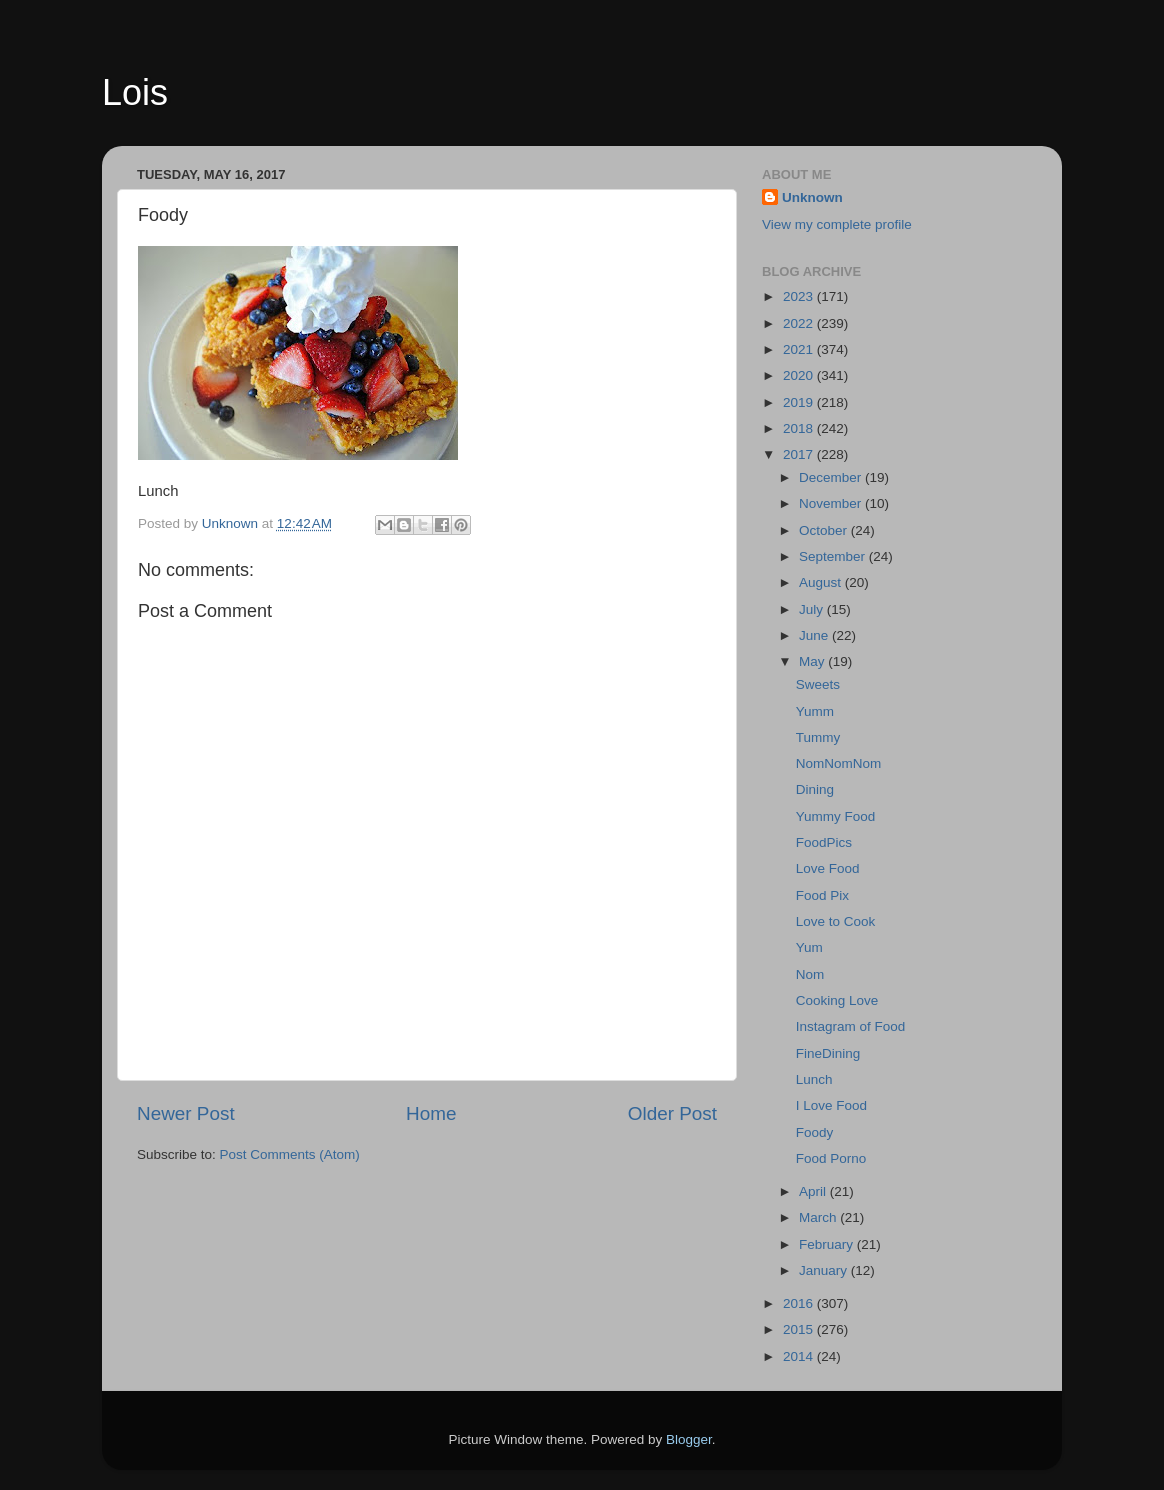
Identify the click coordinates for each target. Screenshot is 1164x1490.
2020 (800, 375)
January (825, 1270)
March (819, 1217)
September (834, 556)
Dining (815, 789)
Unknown (812, 197)
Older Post (672, 1113)
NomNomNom (839, 763)
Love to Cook (836, 921)
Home (431, 1113)
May (813, 661)
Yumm (815, 711)
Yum (809, 947)
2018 (800, 428)
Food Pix (822, 895)
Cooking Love (837, 1000)
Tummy (818, 737)
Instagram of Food (851, 1026)
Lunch (814, 1079)
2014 (800, 1356)
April (814, 1191)
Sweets (818, 684)
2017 (800, 454)
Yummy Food (836, 816)
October (825, 530)
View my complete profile (837, 224)
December (832, 477)
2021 (800, 349)
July (813, 609)
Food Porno (831, 1158)
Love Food (828, 868)
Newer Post (186, 1113)
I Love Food (831, 1105)
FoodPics (824, 842)
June (815, 635)
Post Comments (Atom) (290, 1154)
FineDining (828, 1053)
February (828, 1244)
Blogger (689, 1439)
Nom (810, 974)
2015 (800, 1329)
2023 (800, 296)
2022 (800, 323)
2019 (800, 402)
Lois (135, 92)
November (832, 503)
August (822, 582)
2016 (800, 1303)
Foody (815, 1132)
